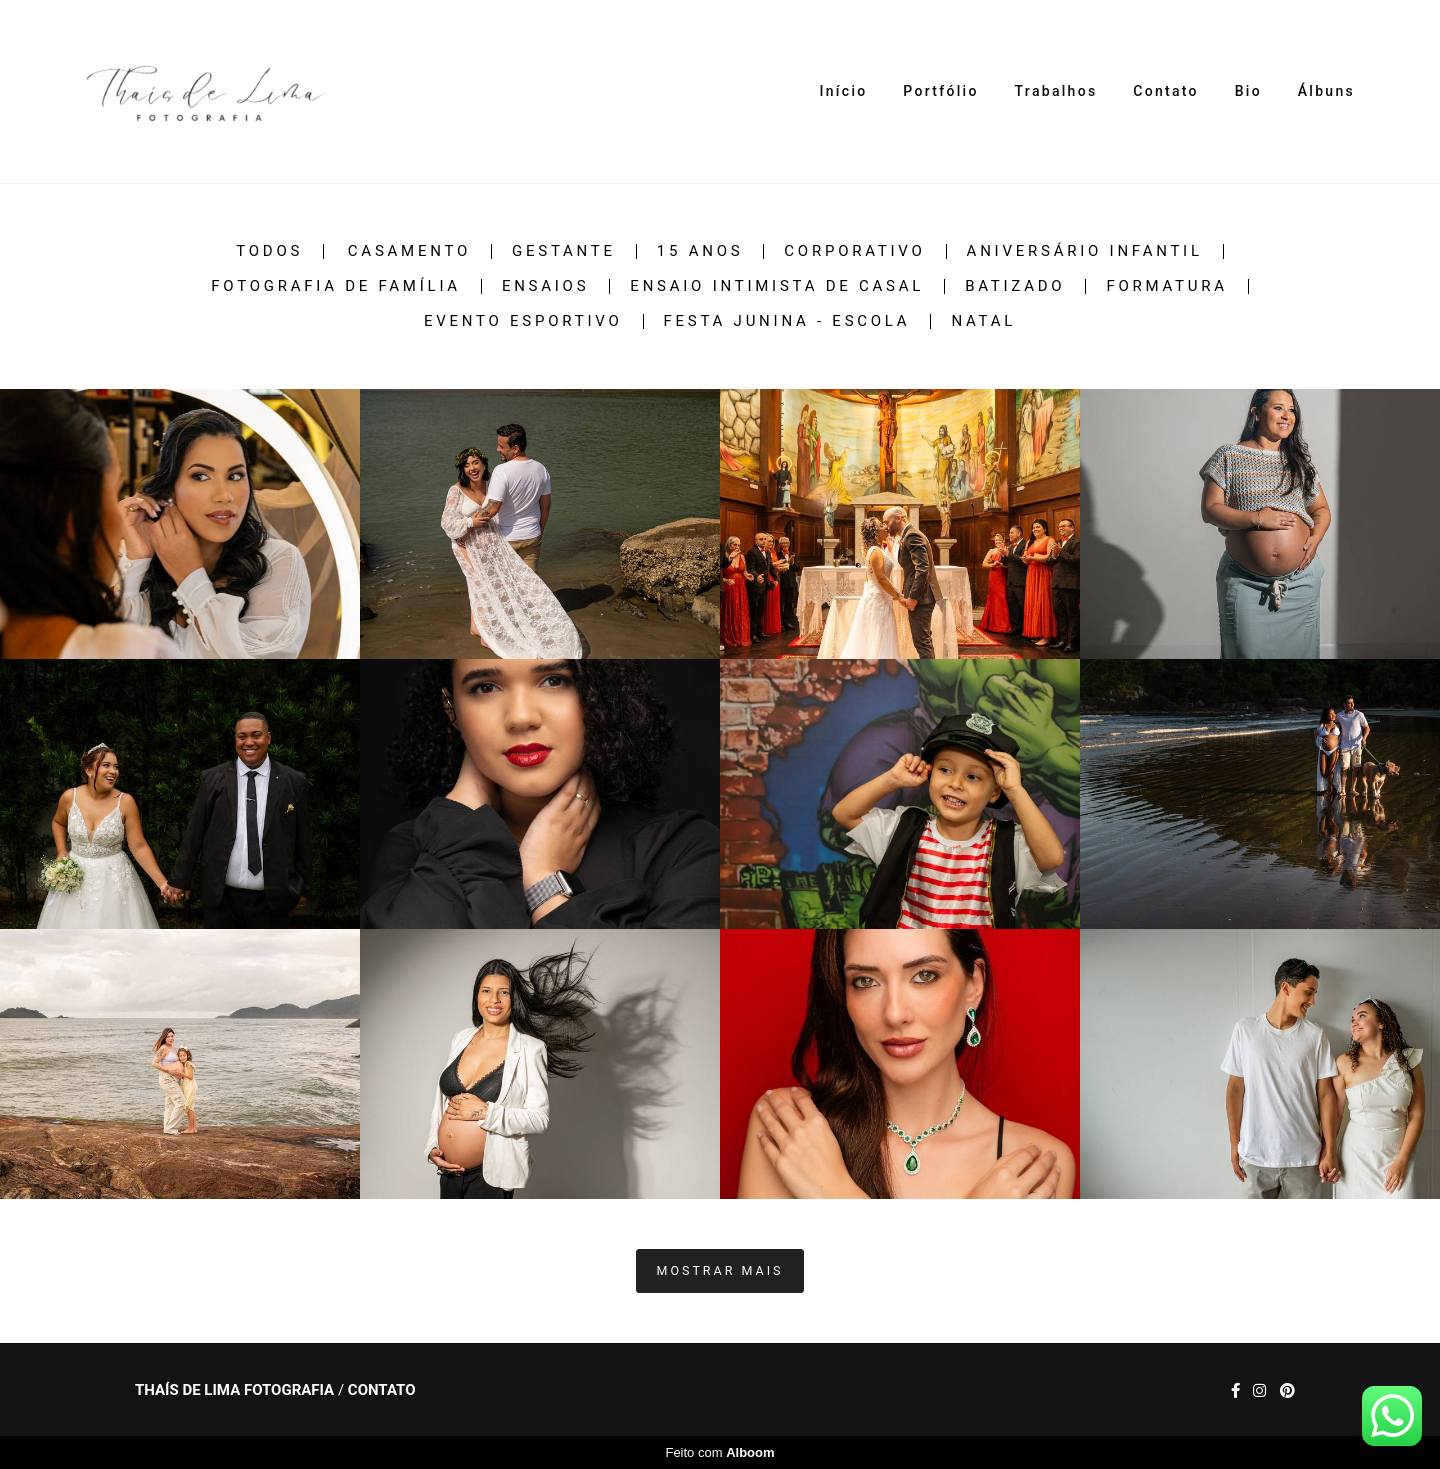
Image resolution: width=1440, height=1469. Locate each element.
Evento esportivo (523, 321)
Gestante (564, 251)
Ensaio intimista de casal (777, 286)
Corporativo (854, 251)
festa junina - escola (787, 321)
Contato (1166, 91)
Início (844, 91)
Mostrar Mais (720, 1270)
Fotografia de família (336, 286)
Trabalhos (1056, 91)
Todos (269, 251)
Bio (1248, 91)
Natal (983, 321)
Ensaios (545, 286)
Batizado (1015, 286)
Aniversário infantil (1085, 251)
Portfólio (940, 91)
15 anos (700, 251)
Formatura (1166, 286)
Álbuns (1326, 91)
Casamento (409, 251)
